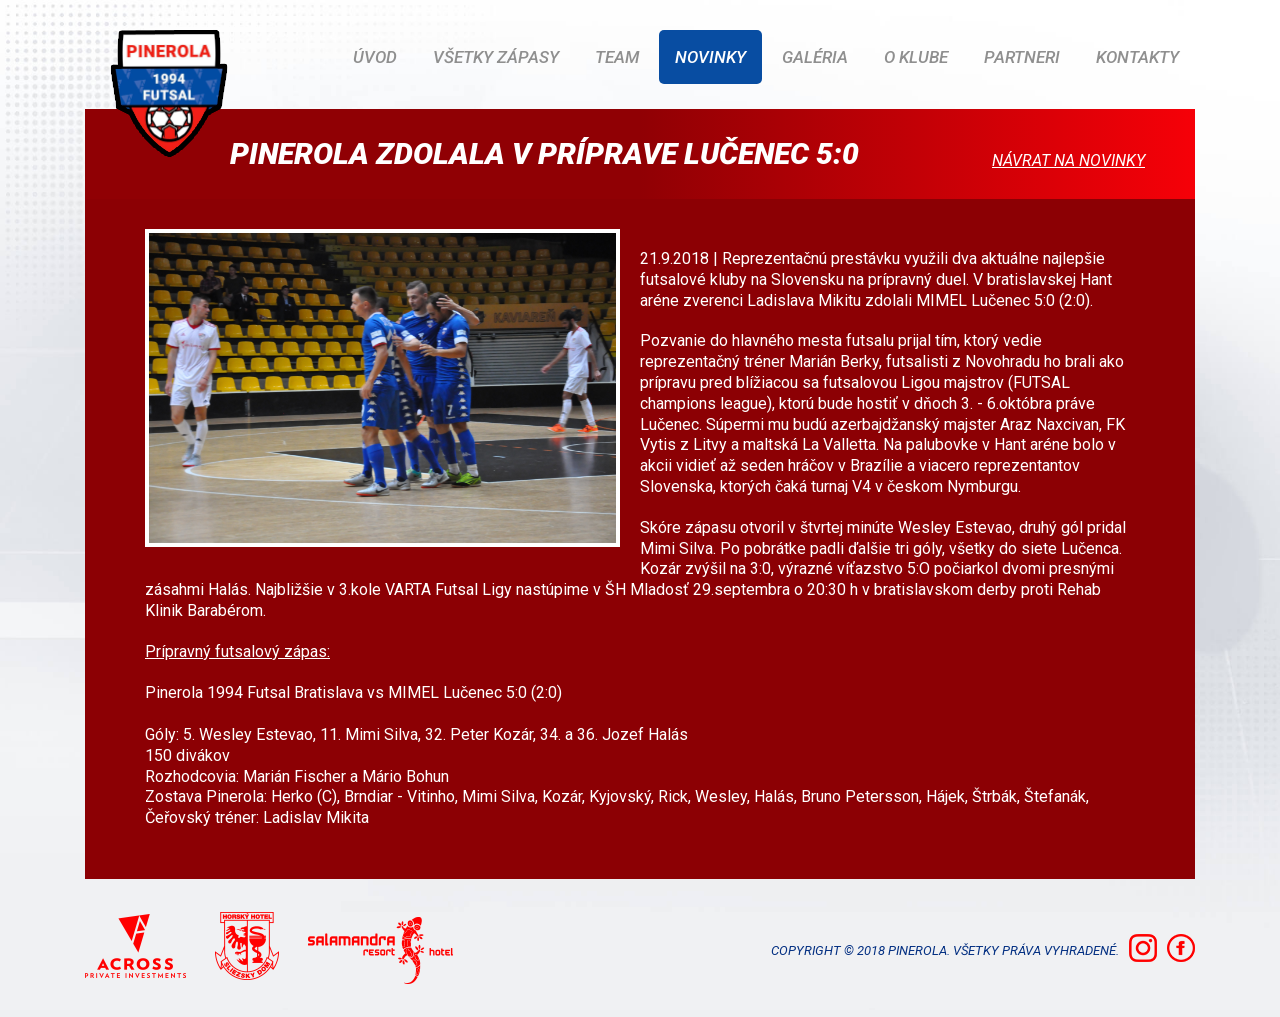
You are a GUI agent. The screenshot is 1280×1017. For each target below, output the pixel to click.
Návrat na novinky (1068, 161)
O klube (916, 57)
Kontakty (1137, 57)
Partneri (1022, 57)
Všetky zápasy (496, 57)
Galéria (815, 57)
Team (617, 57)
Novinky (710, 57)
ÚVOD (375, 57)
